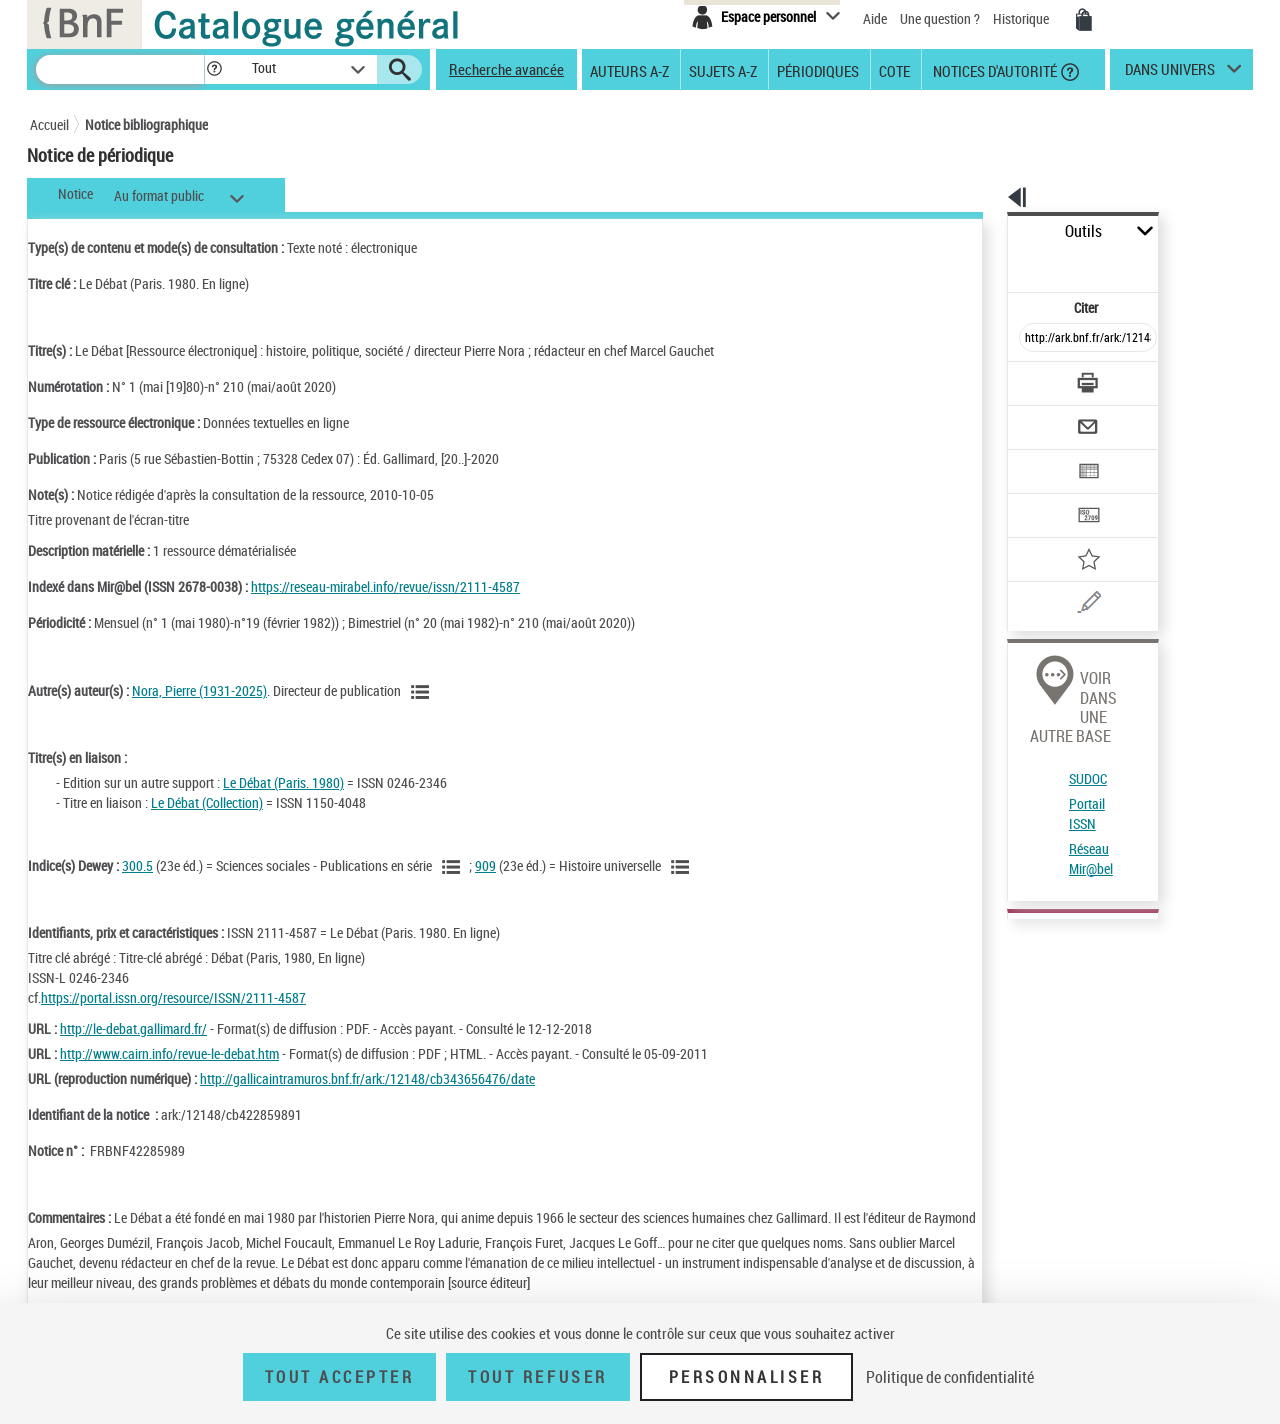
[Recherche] (120, 69)
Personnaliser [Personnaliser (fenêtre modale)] (747, 1377)
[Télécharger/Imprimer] (1035, 339)
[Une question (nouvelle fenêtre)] (1071, 534)
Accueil (49, 124)
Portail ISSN (1033, 684)
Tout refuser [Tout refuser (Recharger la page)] (537, 1377)
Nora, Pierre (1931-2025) (199, 690)
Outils (985, 231)
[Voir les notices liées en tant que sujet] (454, 867)
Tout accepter (340, 1377)
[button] (214, 69)
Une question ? (940, 18)
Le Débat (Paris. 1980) (283, 782)
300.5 (137, 865)
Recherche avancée (506, 69)
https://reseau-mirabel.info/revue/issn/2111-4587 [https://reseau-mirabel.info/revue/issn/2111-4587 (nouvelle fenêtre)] (385, 586)
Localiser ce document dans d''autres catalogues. (1085, 957)
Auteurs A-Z (629, 70)
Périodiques (818, 70)
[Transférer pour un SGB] (1040, 456)
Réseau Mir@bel (1043, 709)
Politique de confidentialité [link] (950, 1377)
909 (485, 865)
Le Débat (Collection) (207, 802)
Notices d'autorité (993, 70)
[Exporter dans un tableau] (1046, 417)
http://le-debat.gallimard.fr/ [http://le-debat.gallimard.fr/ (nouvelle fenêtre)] (133, 1028)
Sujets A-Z (723, 70)
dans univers (1170, 74)
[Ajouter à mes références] (1044, 495)
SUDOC (1019, 660)
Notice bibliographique (146, 124)
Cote (894, 70)
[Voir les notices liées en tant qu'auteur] (423, 692)
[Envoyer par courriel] (1031, 378)
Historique (1022, 18)
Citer (1000, 263)
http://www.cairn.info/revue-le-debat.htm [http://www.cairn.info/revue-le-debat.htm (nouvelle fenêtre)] (169, 1053)
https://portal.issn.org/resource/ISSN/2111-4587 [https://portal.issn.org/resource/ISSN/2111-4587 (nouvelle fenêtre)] (173, 997)
